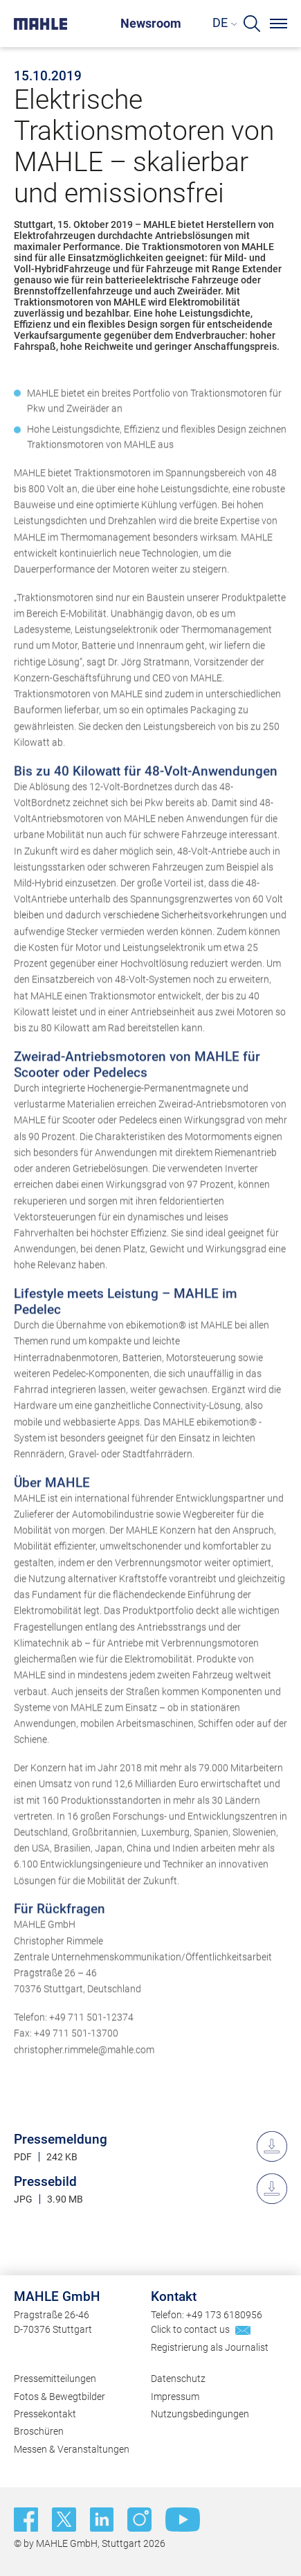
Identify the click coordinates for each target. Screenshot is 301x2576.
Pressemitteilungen (55, 2378)
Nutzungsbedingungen (200, 2413)
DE (220, 23)
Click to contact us (190, 2329)
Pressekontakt (45, 2413)
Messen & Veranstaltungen (71, 2449)
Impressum (175, 2396)
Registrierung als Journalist (209, 2347)
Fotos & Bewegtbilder (59, 2396)
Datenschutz (178, 2378)
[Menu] (278, 23)
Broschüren (39, 2431)
